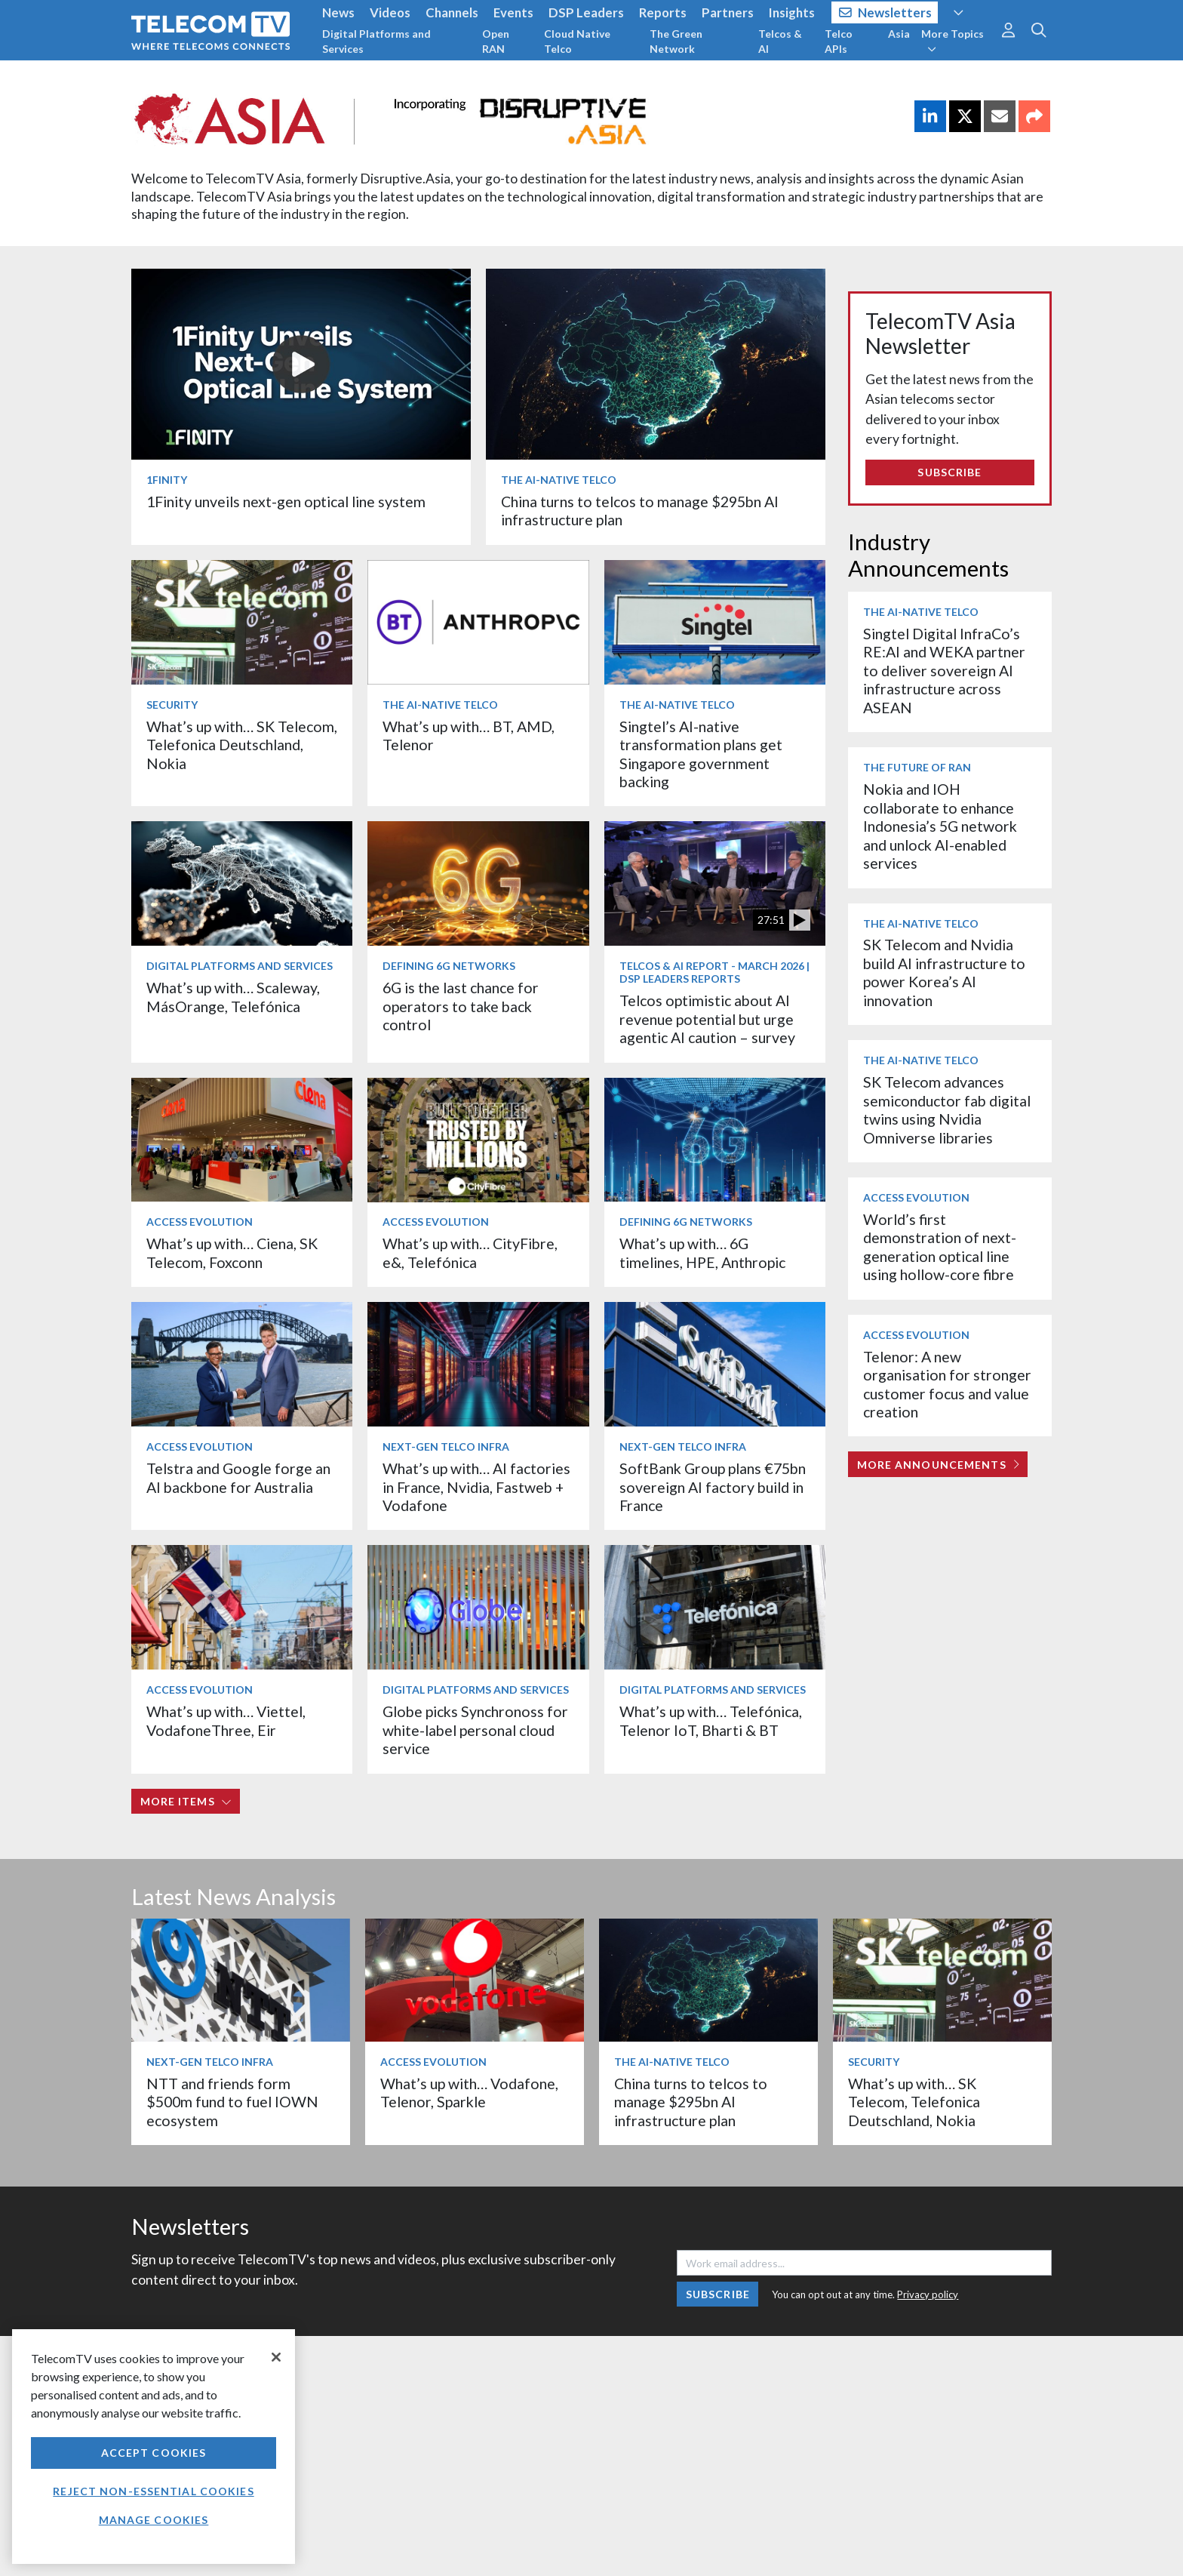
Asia (899, 33)
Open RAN (495, 41)
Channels (452, 12)
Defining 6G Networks (449, 965)
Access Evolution (199, 1221)
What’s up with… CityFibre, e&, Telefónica (470, 1252)
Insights (792, 12)
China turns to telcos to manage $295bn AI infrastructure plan (690, 2102)
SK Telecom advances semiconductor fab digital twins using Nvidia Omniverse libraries (947, 1109)
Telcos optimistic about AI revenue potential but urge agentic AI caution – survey (707, 1019)
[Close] (276, 2357)
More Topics (952, 40)
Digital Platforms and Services (376, 41)
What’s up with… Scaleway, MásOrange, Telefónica (233, 996)
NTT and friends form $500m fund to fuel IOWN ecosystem (232, 2102)
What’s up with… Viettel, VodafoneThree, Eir (226, 1720)
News (338, 12)
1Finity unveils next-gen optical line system (286, 501)
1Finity (166, 479)
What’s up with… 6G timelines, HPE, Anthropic (702, 1252)
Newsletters (885, 12)
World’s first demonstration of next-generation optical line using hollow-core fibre (939, 1247)
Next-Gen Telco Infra (446, 1446)
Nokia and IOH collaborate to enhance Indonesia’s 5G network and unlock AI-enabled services (940, 826)
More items (186, 1801)
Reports (663, 12)
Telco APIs (839, 41)
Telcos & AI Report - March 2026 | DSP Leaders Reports (714, 972)
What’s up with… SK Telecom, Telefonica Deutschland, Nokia (241, 745)
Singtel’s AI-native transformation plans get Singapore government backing (700, 754)
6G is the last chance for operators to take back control (461, 1006)
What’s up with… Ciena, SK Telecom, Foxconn (232, 1252)
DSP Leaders (586, 12)
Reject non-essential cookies (153, 2491)
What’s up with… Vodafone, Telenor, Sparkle (469, 2092)
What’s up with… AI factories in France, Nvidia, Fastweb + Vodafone (476, 1487)
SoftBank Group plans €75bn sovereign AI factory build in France (712, 1487)
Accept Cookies (154, 2452)
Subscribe (949, 472)
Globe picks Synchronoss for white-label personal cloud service (475, 1730)
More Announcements (938, 1464)
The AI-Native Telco (558, 479)
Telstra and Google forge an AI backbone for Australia (238, 1477)
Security (172, 704)
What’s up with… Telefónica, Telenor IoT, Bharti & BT (710, 1720)
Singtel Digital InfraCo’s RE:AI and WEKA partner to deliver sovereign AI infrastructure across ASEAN (944, 670)
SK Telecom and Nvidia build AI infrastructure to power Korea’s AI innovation (944, 972)
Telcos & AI (780, 41)
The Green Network (676, 41)
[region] (153, 2446)
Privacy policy (927, 2294)
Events (513, 12)
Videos (390, 12)
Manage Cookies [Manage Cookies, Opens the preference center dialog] (154, 2519)
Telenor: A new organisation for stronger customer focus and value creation (947, 1384)
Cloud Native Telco (577, 41)
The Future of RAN (917, 767)
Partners (728, 12)
